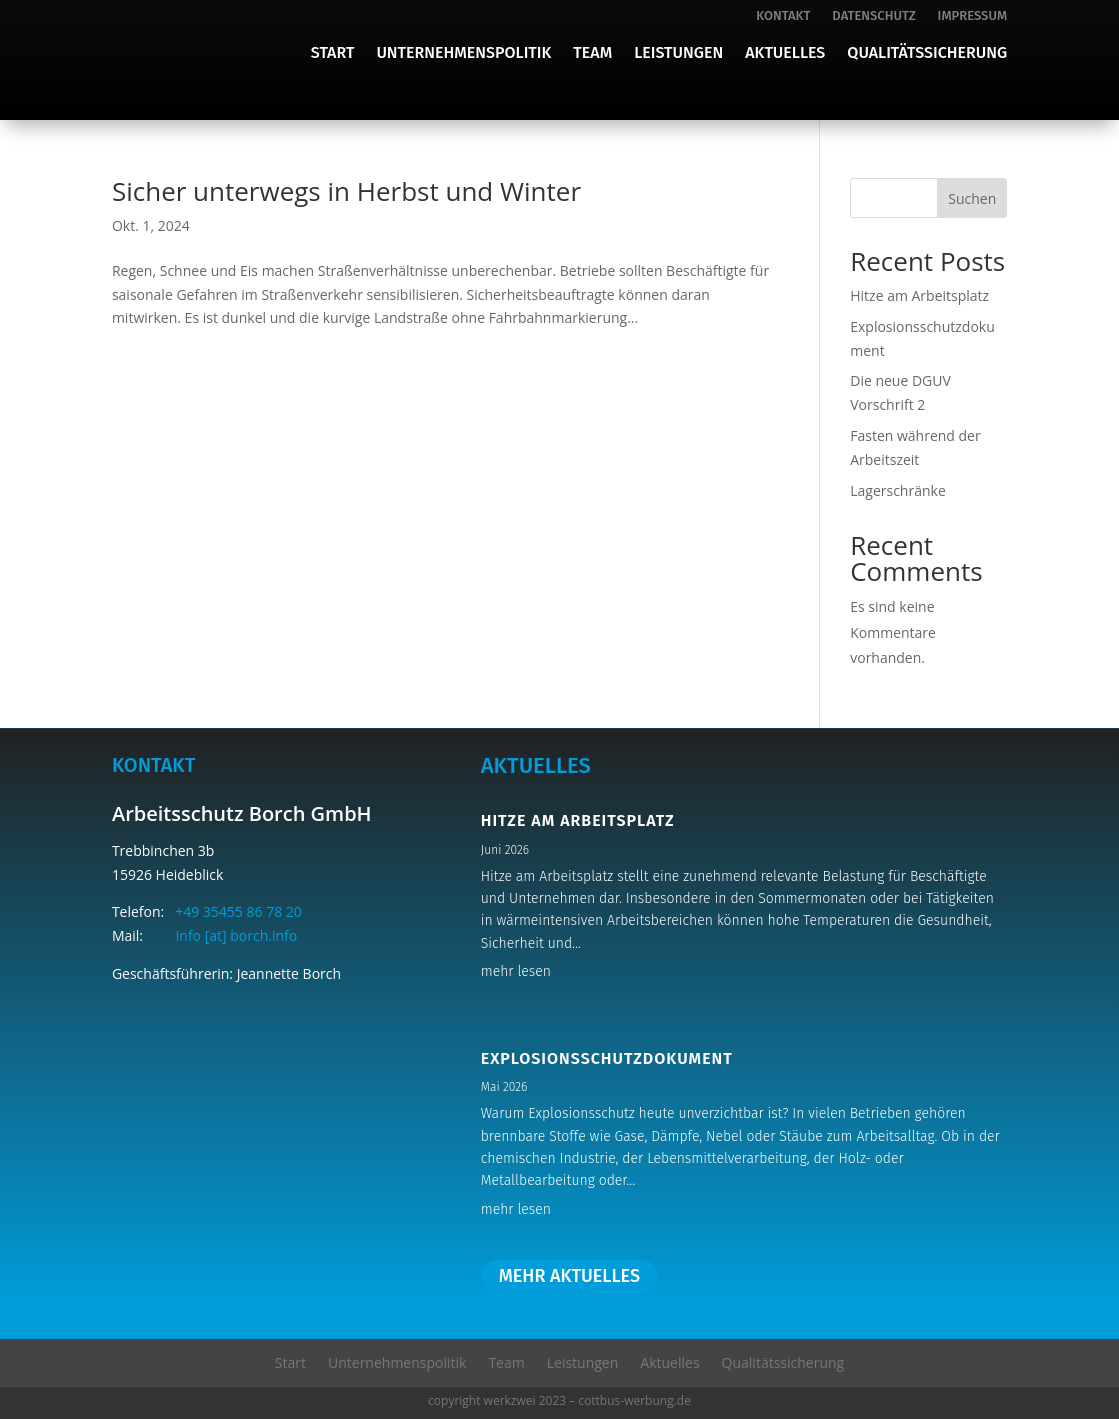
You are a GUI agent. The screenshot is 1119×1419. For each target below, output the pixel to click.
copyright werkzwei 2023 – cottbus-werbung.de (559, 1400)
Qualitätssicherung (927, 52)
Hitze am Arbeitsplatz (919, 295)
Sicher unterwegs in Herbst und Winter (346, 191)
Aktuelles (785, 52)
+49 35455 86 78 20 (235, 911)
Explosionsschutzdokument (607, 1058)
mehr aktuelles (569, 1276)
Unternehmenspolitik (463, 52)
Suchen (972, 198)
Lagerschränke (898, 490)
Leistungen (678, 52)
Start (333, 52)
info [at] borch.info (222, 935)
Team (592, 52)
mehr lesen (516, 971)
